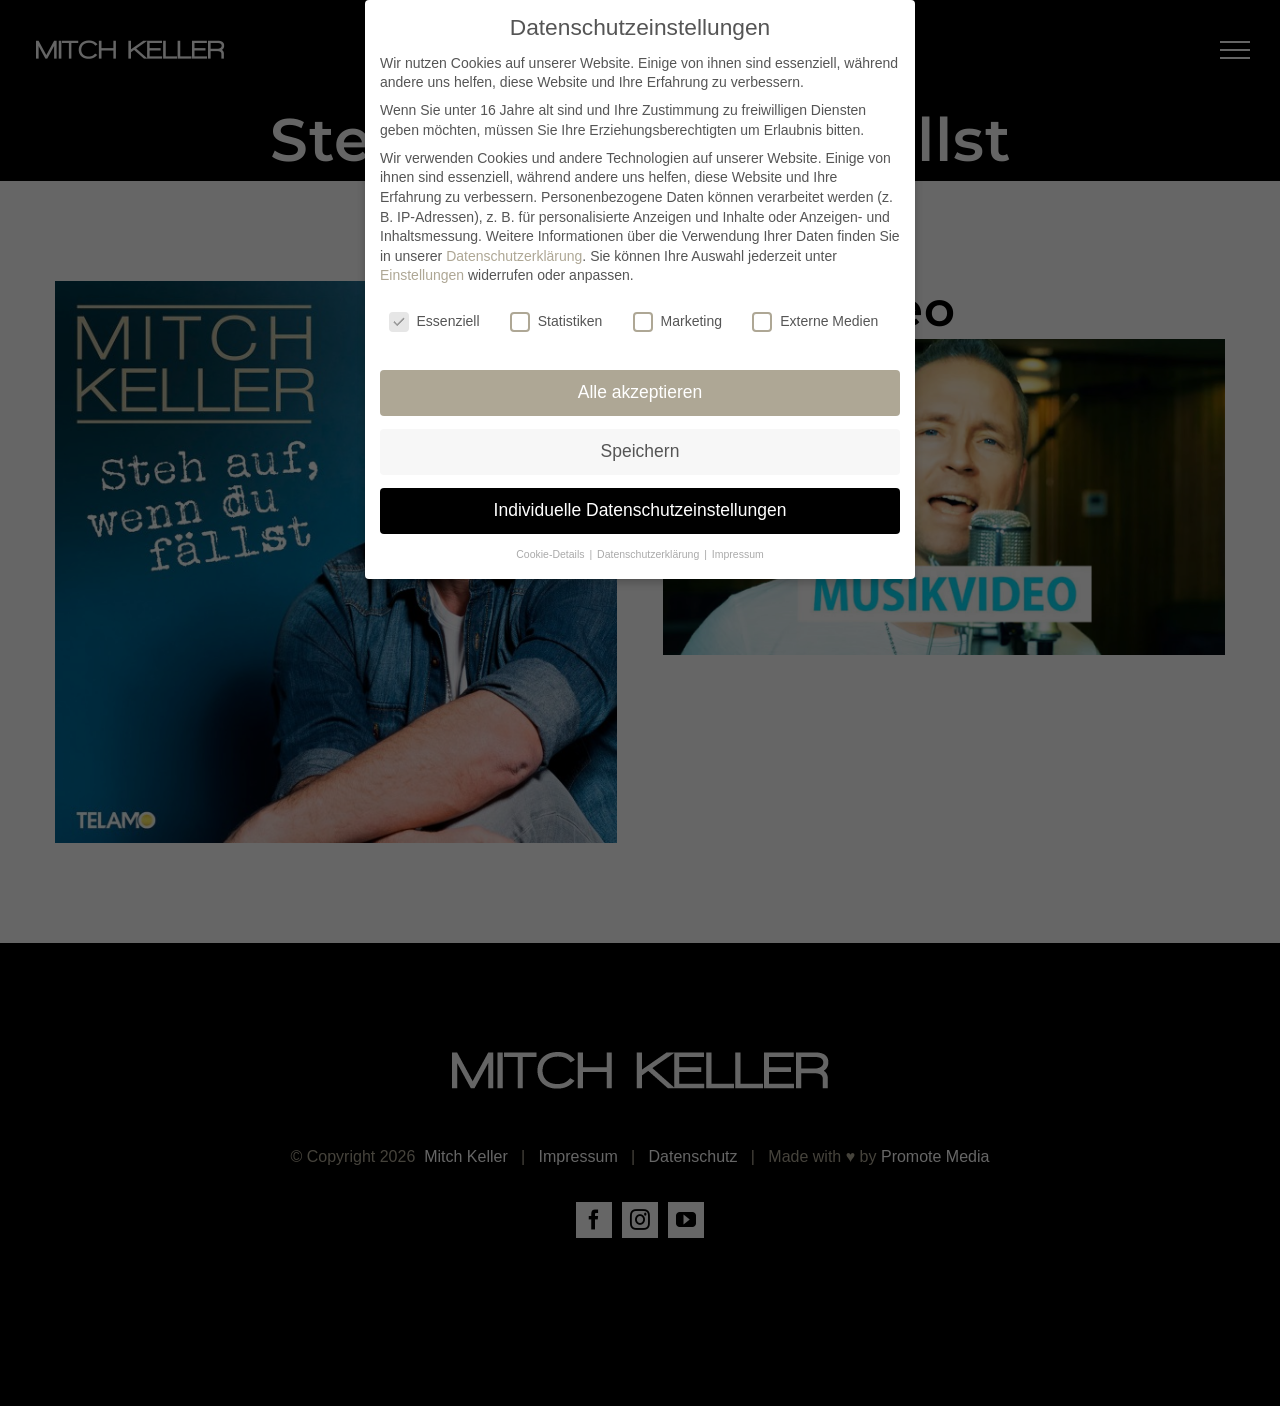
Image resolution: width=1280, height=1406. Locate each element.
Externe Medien (815, 318)
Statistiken (556, 318)
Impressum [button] (738, 551)
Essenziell (434, 318)
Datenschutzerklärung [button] (649, 551)
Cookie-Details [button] (551, 551)
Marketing (677, 318)
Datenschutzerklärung (514, 253)
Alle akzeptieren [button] (640, 389)
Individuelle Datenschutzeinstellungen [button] (640, 507)
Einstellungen (422, 272)
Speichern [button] (640, 448)
